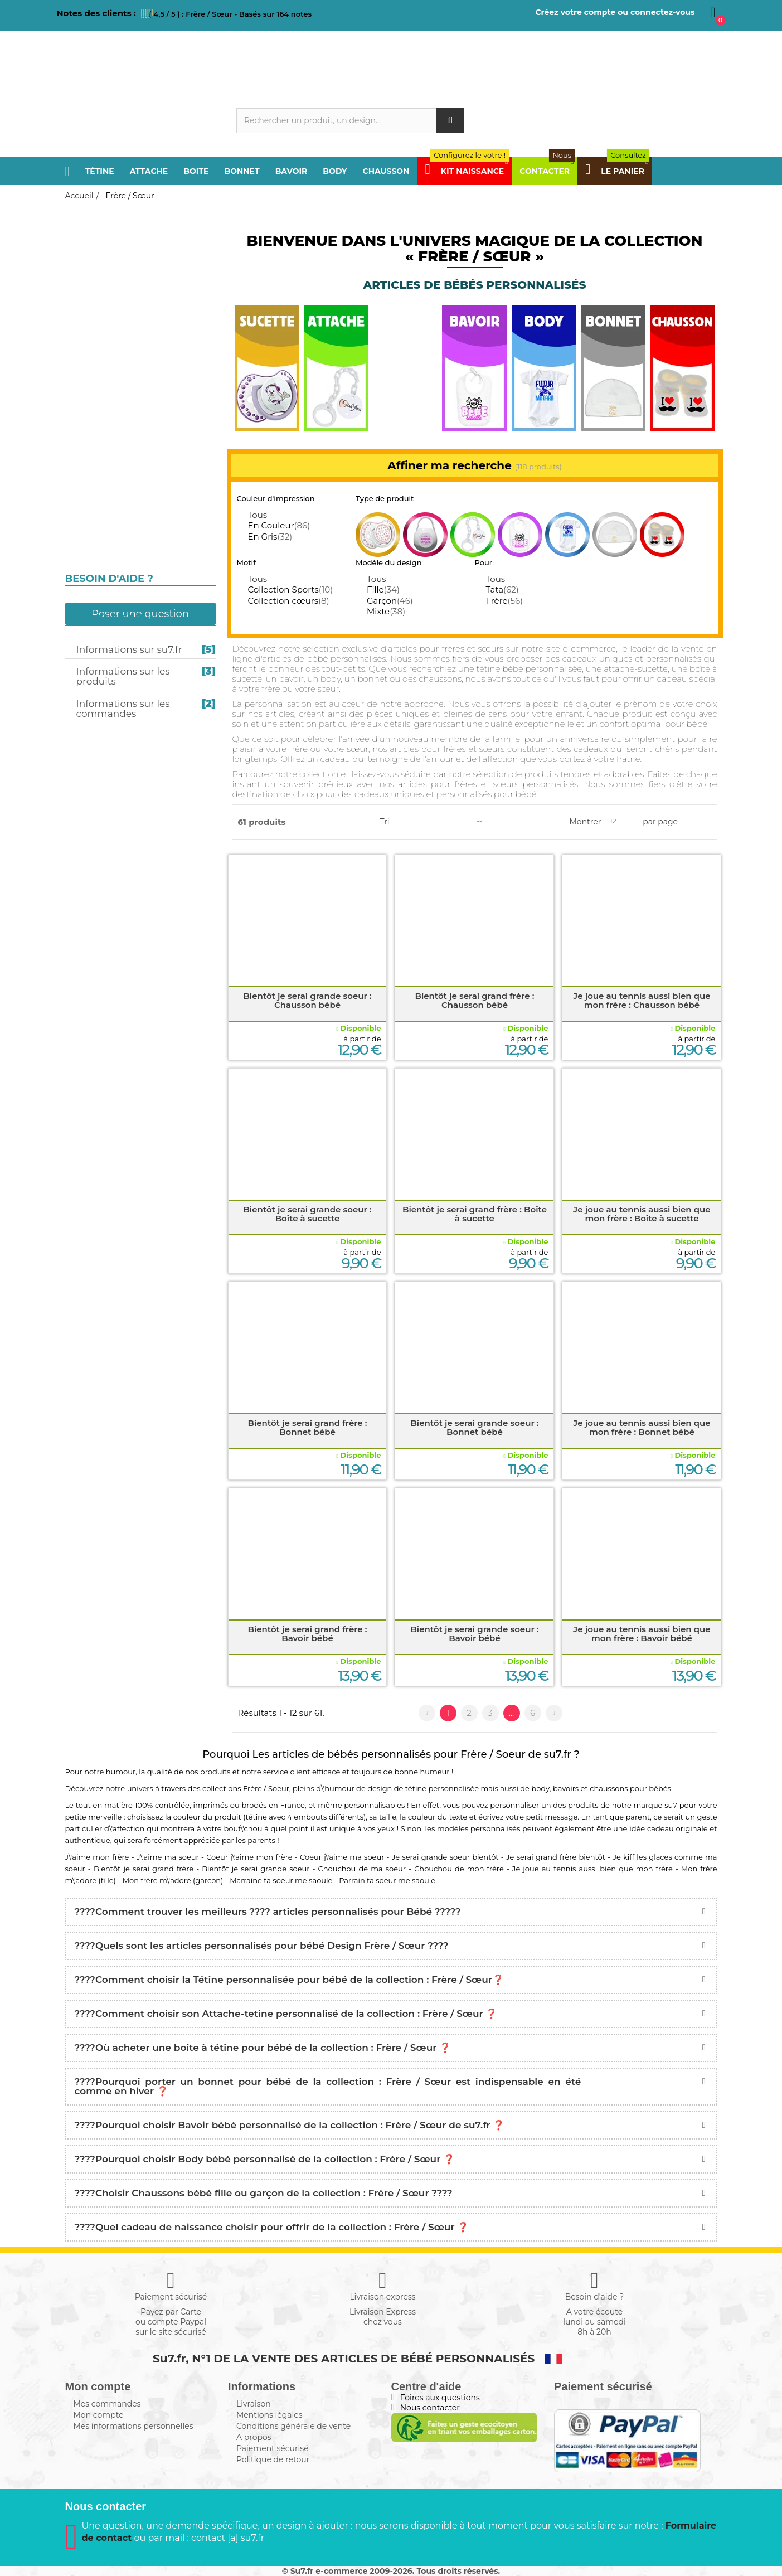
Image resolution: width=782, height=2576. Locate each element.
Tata (501, 589)
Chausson (386, 171)
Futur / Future (105, 537)
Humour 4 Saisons (113, 690)
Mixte (386, 611)
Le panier (617, 171)
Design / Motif (103, 668)
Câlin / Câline (102, 603)
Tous (257, 515)
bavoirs (566, 1788)
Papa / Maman (102, 235)
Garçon (390, 600)
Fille (383, 589)
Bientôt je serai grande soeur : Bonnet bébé (474, 1427)
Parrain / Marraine (116, 407)
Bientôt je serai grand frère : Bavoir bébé (307, 1633)
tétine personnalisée (442, 1788)
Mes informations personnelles (133, 2426)
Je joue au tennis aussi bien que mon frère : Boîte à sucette (641, 1214)
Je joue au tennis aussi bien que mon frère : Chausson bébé (641, 1000)
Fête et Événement (114, 516)
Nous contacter (430, 2408)
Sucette (89, 278)
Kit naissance (102, 777)
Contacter (547, 171)
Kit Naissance (467, 171)
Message (90, 711)
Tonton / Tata (102, 429)
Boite (195, 171)
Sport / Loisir (102, 472)
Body (335, 171)
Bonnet (241, 171)
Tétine (99, 171)
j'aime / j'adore (106, 559)
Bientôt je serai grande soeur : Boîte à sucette (307, 1214)
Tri (385, 822)
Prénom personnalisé (122, 624)
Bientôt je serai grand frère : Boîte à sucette (474, 1214)
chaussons (609, 1788)
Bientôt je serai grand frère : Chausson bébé (474, 1000)
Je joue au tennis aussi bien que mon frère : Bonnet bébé (641, 1427)
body (540, 1788)
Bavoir (291, 171)
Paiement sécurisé (272, 2448)
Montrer (585, 822)
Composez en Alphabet (124, 755)
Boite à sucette (104, 329)
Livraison (253, 2404)
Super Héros (100, 646)
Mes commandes (107, 2404)
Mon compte (99, 2415)
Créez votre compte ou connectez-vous (614, 12)
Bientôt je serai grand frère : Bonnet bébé (307, 1427)
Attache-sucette (106, 319)
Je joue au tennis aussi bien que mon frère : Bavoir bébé (641, 1633)
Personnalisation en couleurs (138, 294)
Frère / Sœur (101, 256)
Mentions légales (269, 2415)
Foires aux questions (440, 2398)
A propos (253, 2437)
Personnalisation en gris (129, 307)
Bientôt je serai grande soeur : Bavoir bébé (474, 1633)
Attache (149, 171)
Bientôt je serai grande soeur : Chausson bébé (307, 1000)
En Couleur (278, 525)
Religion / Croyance (117, 494)
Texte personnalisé (117, 733)
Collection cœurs (288, 600)
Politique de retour (272, 2459)
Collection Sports (290, 589)
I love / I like (99, 581)
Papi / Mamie (99, 385)
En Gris (269, 536)
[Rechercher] (350, 120)
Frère (504, 600)
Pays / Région (101, 450)
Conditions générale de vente (293, 2426)
